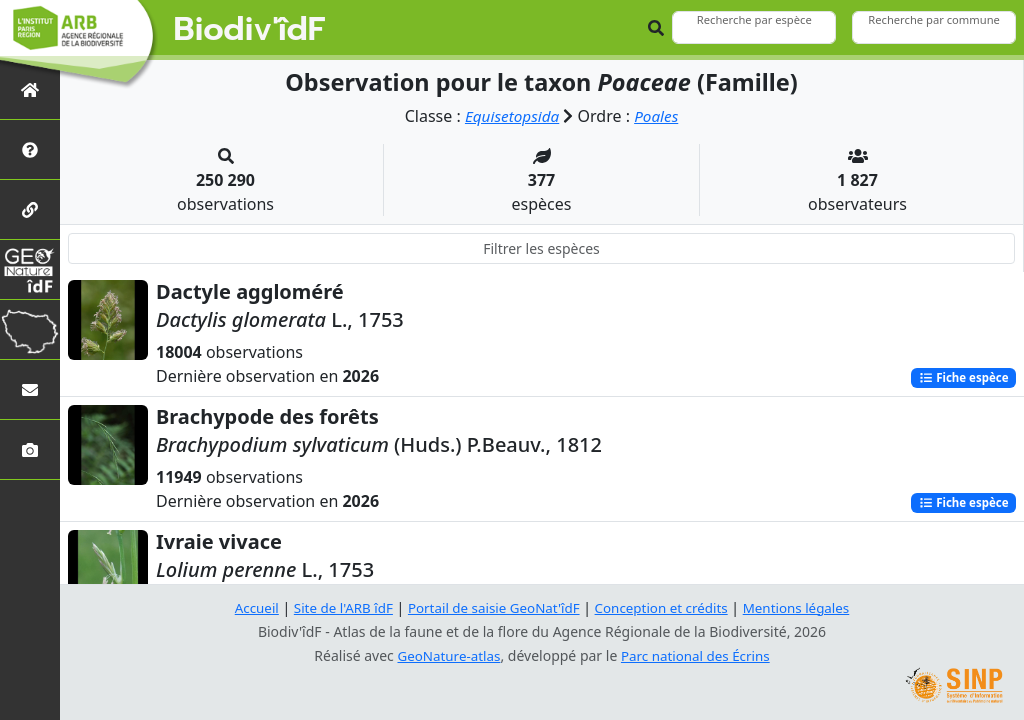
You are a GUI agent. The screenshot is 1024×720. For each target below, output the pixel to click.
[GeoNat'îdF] (30, 269)
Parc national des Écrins (698, 655)
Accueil (245, 607)
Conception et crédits (665, 607)
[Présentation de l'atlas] (30, 149)
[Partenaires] (30, 209)
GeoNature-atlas (446, 655)
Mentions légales (807, 607)
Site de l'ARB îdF (335, 607)
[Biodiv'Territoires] (30, 329)
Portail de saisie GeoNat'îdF (492, 607)
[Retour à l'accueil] (30, 89)
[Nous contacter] (30, 389)
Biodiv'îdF (250, 30)
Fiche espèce (961, 377)
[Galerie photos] (30, 449)
